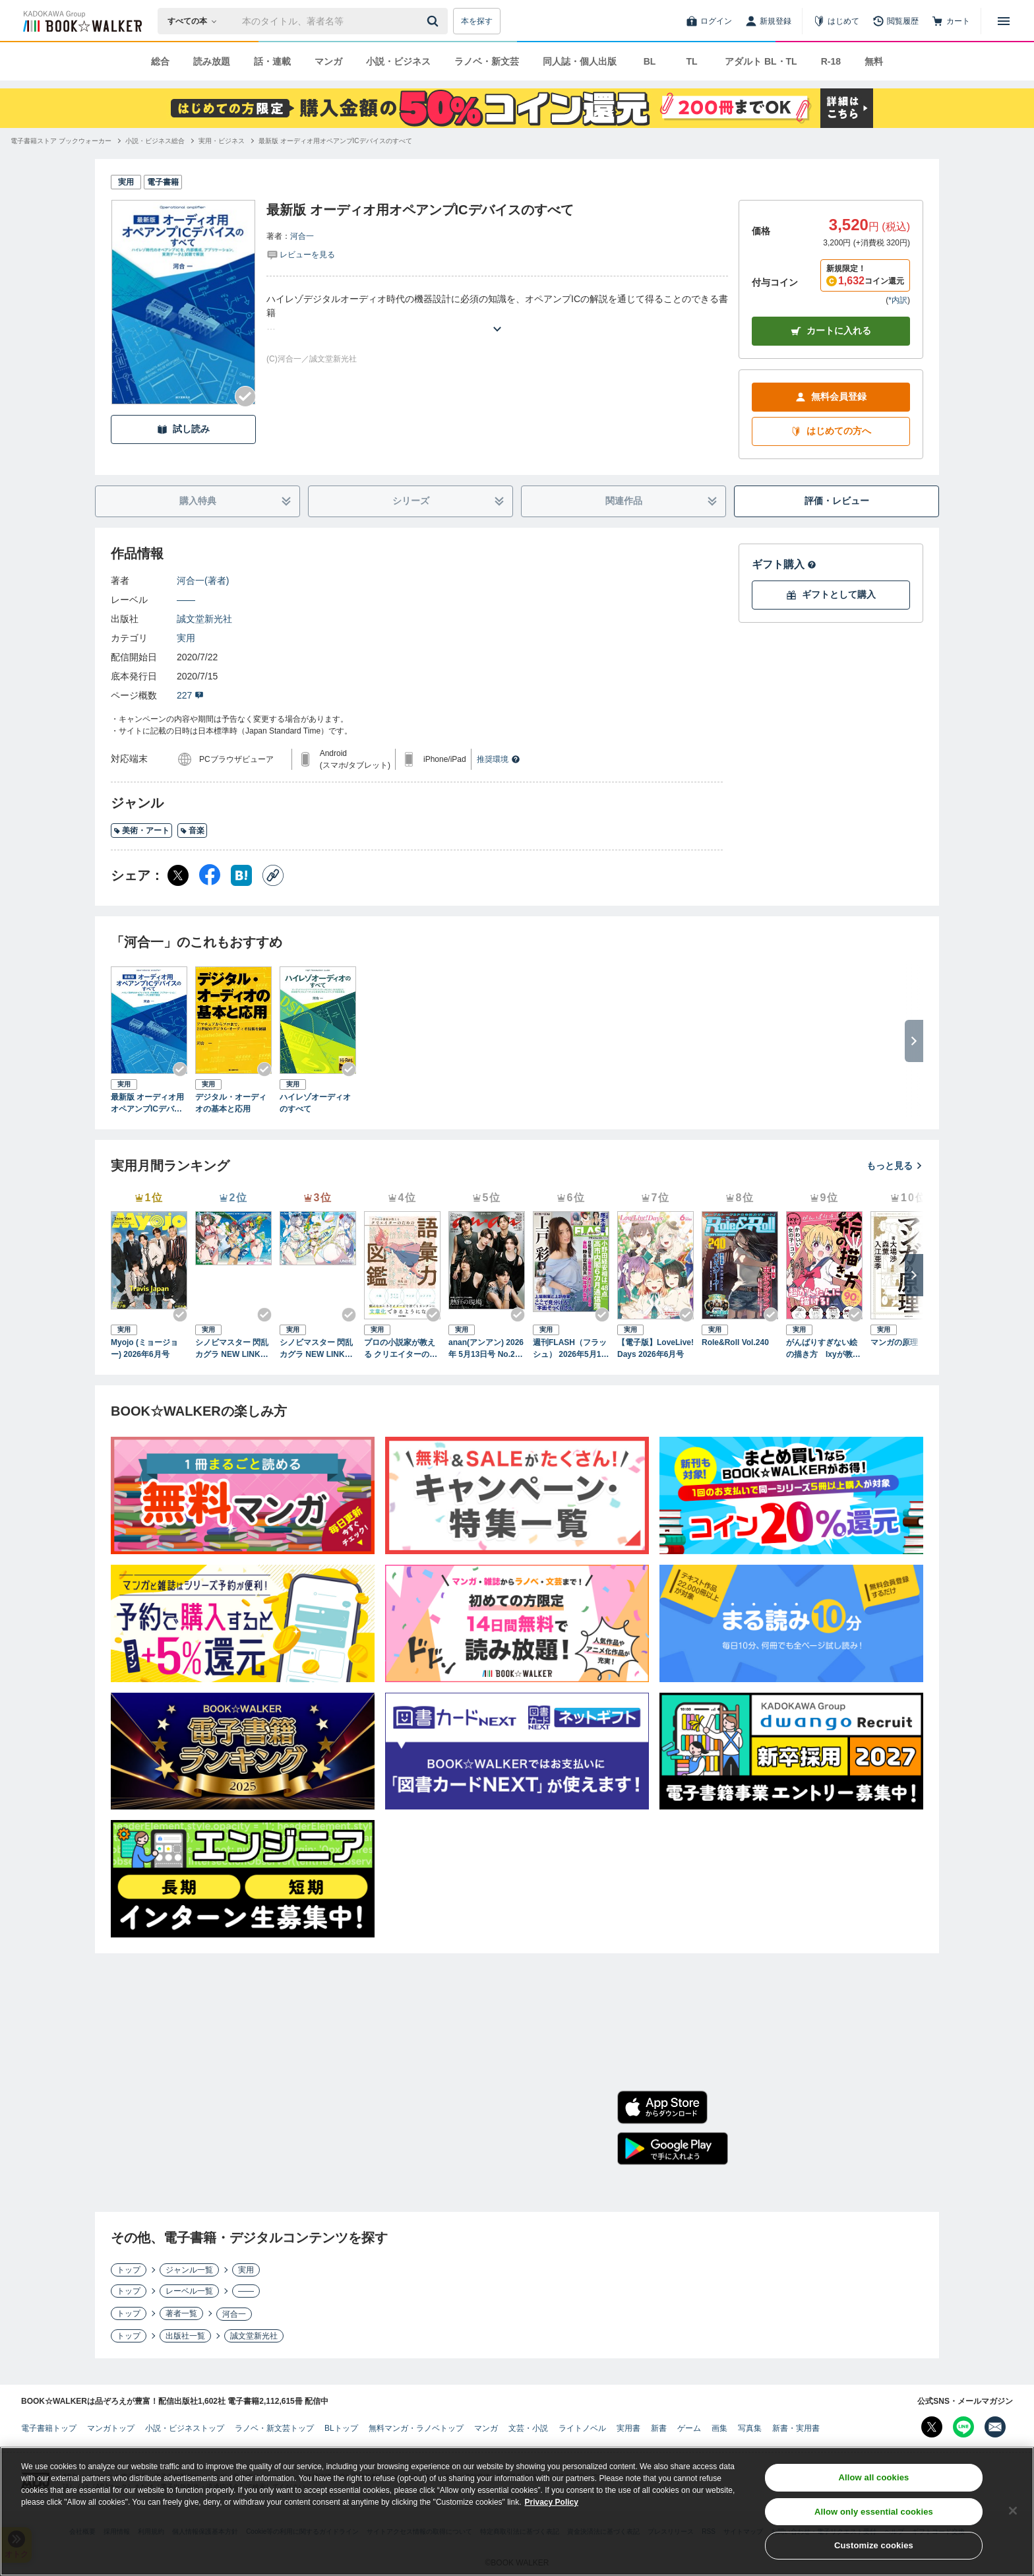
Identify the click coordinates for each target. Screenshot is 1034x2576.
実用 (186, 638)
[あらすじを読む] (497, 313)
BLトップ (341, 2428)
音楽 (192, 830)
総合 (160, 61)
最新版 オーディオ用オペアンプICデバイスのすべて (147, 1103)
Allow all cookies (873, 2479)
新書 (659, 2428)
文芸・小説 (528, 2428)
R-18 (831, 61)
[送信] (434, 21)
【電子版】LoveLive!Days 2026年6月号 (655, 1348)
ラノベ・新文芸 (486, 61)
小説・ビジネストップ (184, 2428)
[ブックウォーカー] (81, 21)
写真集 (750, 2428)
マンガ (328, 61)
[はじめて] (836, 21)
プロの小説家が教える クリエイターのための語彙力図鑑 (400, 1349)
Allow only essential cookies (873, 2513)
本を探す (477, 21)
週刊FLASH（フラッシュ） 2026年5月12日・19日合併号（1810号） (570, 1349)
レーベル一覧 (189, 2291)
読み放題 (211, 61)
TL (691, 61)
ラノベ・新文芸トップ (274, 2428)
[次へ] (914, 1275)
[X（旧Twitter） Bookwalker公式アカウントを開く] (931, 2426)
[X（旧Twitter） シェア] (178, 875)
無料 (874, 61)
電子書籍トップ (48, 2428)
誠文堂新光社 (204, 618)
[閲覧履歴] (895, 21)
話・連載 (272, 61)
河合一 (302, 236)
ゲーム (689, 2428)
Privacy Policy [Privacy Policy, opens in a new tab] (551, 2503)
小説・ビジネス (398, 61)
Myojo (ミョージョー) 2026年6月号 (144, 1348)
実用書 (628, 2428)
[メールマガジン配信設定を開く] (995, 2426)
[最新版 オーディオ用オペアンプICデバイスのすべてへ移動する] (335, 141)
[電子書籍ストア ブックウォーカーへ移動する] (61, 141)
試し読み (183, 429)
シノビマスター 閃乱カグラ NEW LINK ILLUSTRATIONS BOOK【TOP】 (232, 1349)
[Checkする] (245, 396)
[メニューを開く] (1003, 21)
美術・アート (141, 830)
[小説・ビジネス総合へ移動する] (155, 141)
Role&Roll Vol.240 (735, 1342)
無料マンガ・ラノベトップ (416, 2428)
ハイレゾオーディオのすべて (315, 1103)
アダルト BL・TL (761, 61)
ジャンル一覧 (189, 2270)
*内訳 (897, 300)
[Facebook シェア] (209, 875)
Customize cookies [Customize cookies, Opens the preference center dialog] (873, 2547)
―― (186, 599)
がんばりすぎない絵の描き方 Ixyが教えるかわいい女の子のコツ (823, 1349)
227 (190, 695)
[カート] (951, 21)
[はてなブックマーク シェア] (241, 875)
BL (650, 61)
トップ (128, 2270)
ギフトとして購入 (831, 594)
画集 (719, 2428)
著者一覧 (181, 2313)
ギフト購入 (784, 564)
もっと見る (895, 1165)
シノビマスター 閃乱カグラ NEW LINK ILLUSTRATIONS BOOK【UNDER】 (317, 1349)
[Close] (1012, 2512)
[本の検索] (196, 21)
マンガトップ (111, 2428)
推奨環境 (498, 759)
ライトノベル (582, 2428)
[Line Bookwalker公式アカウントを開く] (963, 2426)
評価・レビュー (837, 500)
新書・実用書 (796, 2428)
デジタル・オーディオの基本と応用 (230, 1103)
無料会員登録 (831, 396)
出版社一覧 (185, 2335)
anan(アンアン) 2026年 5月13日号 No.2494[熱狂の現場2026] (486, 1349)
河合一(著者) (203, 580)
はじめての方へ (831, 431)
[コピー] (273, 875)
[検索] (434, 21)
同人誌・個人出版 (580, 61)
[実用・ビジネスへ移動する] (221, 141)
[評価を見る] (300, 254)
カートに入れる (831, 330)
